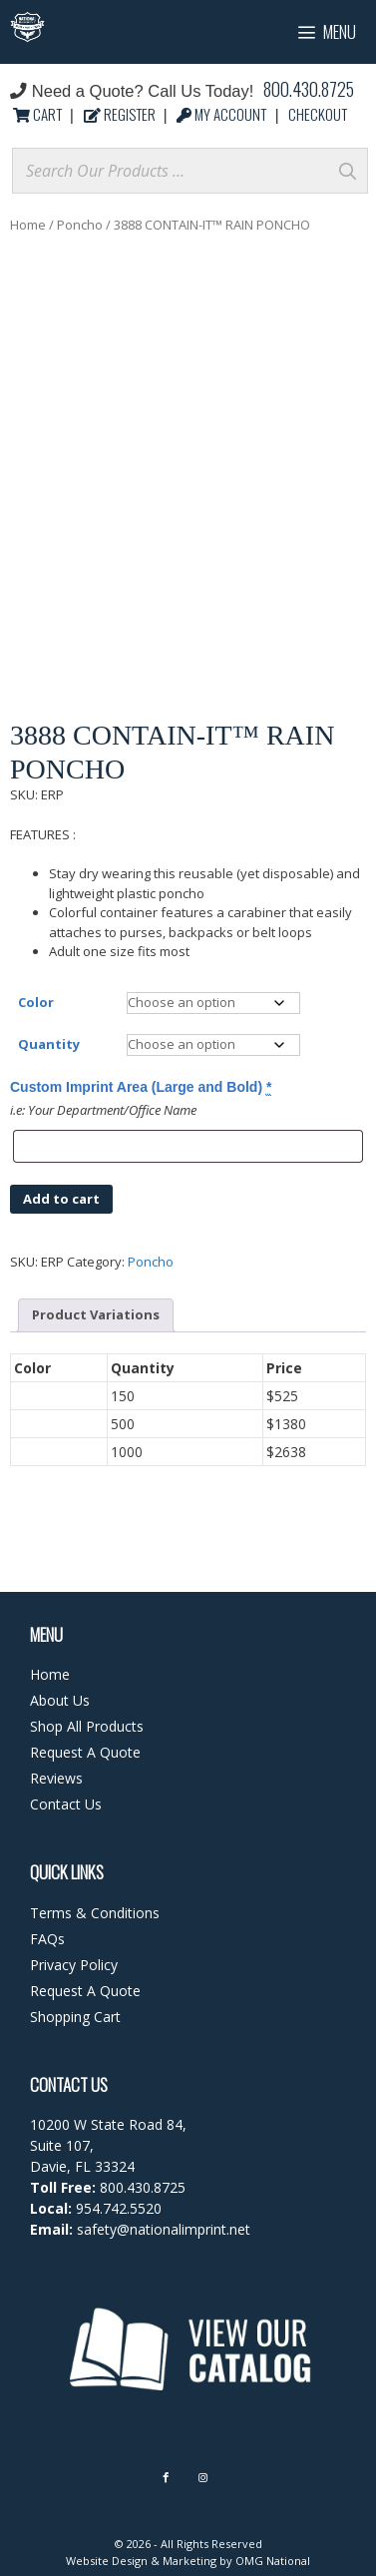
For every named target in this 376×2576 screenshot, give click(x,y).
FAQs (47, 1938)
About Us (60, 1700)
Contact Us (66, 1804)
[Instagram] (202, 2477)
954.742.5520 (119, 2208)
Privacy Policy (74, 1964)
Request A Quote (85, 1752)
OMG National (272, 2560)
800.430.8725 (308, 89)
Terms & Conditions (95, 1912)
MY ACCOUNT (223, 114)
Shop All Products (87, 1726)
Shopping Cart (75, 2016)
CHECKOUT (317, 114)
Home (28, 225)
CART (39, 114)
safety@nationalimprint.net (161, 2229)
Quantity (49, 1044)
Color (36, 1002)
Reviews (56, 1778)
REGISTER (121, 114)
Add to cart (61, 1199)
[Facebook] (165, 2477)
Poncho (80, 225)
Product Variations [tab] (96, 1314)
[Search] (347, 171)
